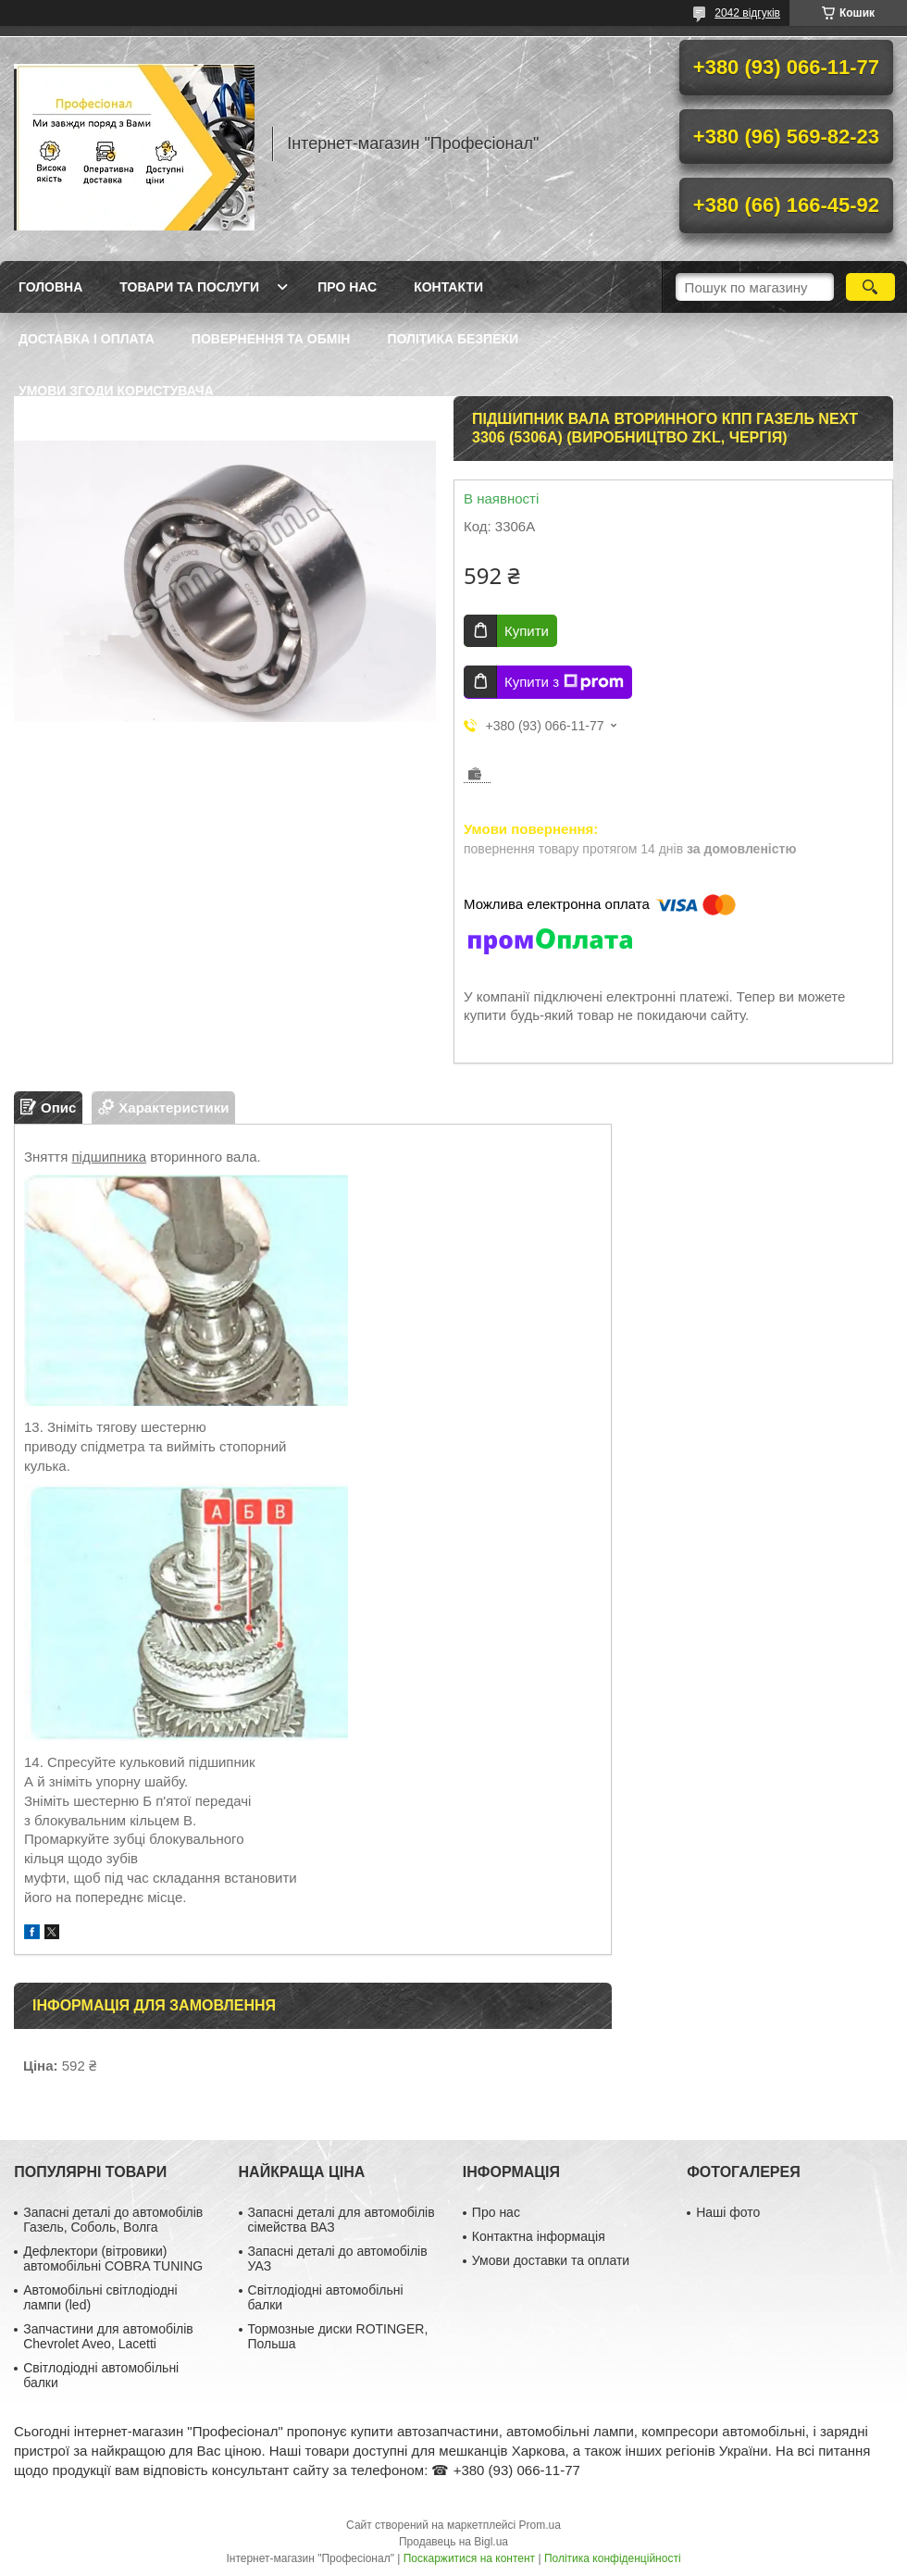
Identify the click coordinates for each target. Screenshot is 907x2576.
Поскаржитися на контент (469, 2558)
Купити (526, 631)
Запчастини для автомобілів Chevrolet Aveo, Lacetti (108, 2336)
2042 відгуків (747, 12)
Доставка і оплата (87, 338)
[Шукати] (870, 287)
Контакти (448, 287)
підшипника (109, 1156)
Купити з (564, 682)
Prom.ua (540, 2525)
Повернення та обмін (271, 338)
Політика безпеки (452, 338)
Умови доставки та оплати (550, 2260)
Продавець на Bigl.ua (453, 2541)
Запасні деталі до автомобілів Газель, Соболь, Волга (113, 2219)
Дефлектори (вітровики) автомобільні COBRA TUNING (113, 2258)
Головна (50, 287)
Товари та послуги (189, 287)
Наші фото (728, 2212)
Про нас (347, 287)
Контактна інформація (538, 2236)
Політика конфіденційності (612, 2558)
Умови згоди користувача (116, 390)
